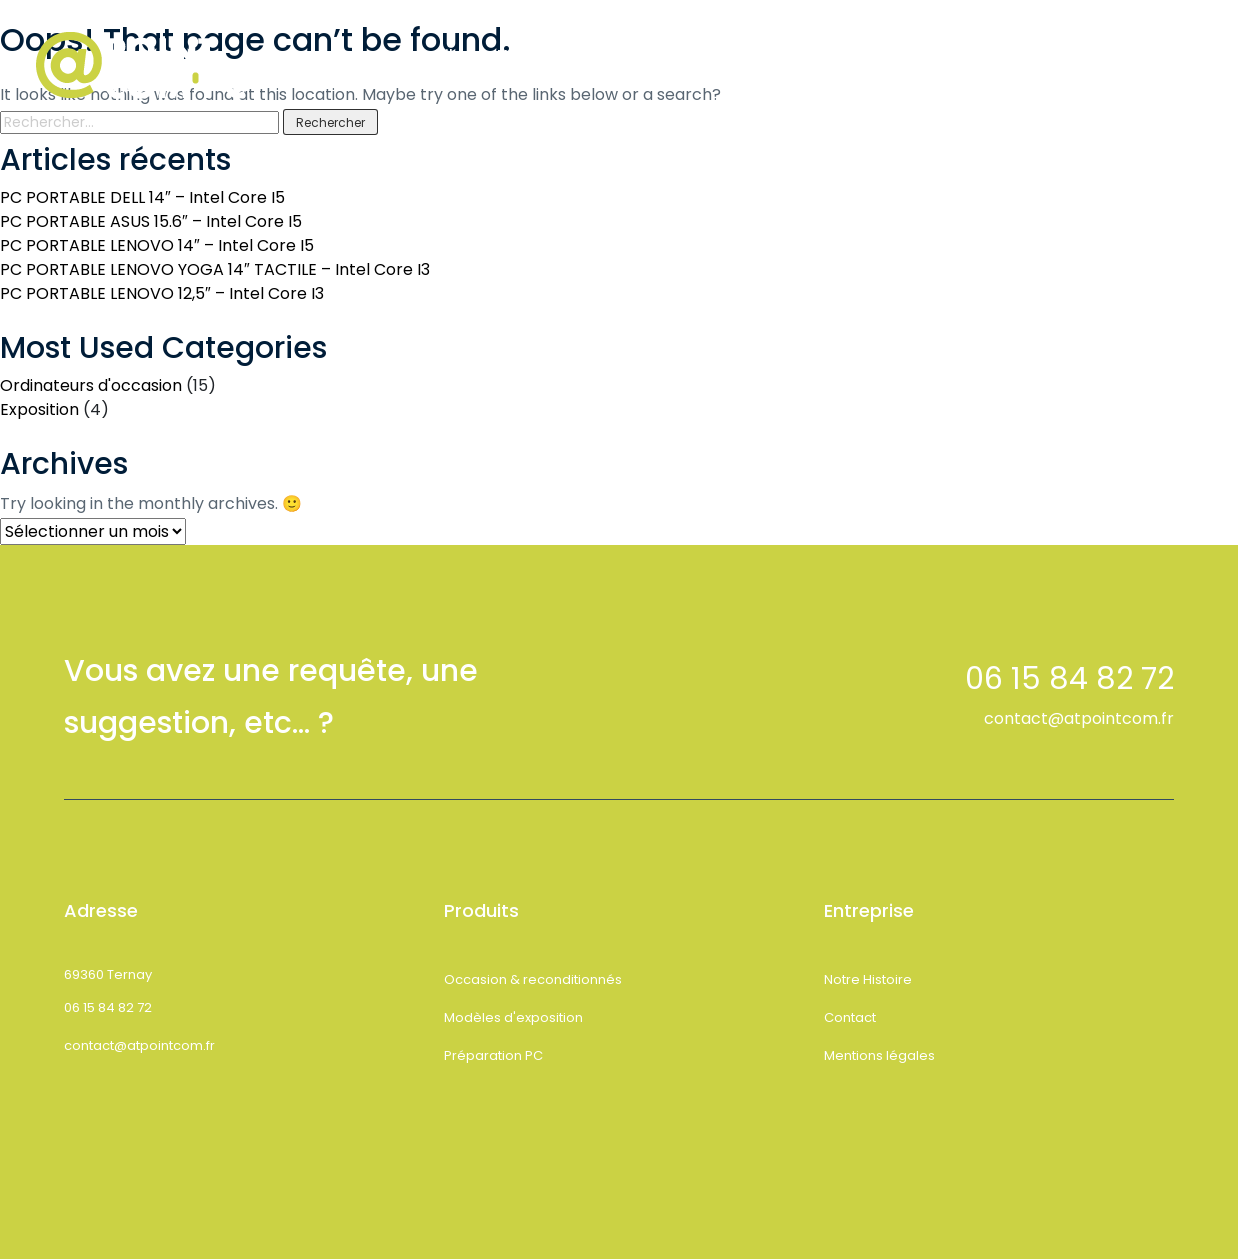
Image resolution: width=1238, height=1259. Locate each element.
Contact (807, 55)
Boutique (688, 55)
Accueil (425, 55)
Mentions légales (879, 1055)
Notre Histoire (550, 55)
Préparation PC (493, 1055)
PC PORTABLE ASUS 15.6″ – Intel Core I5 (151, 221)
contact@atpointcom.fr (1079, 718)
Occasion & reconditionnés (533, 979)
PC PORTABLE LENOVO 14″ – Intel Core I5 (157, 245)
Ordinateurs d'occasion (91, 385)
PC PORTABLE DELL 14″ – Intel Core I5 (142, 197)
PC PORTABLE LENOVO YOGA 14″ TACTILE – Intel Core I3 (215, 269)
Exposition (39, 409)
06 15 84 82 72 (108, 1007)
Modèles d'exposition (513, 1017)
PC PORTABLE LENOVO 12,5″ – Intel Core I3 (162, 293)
